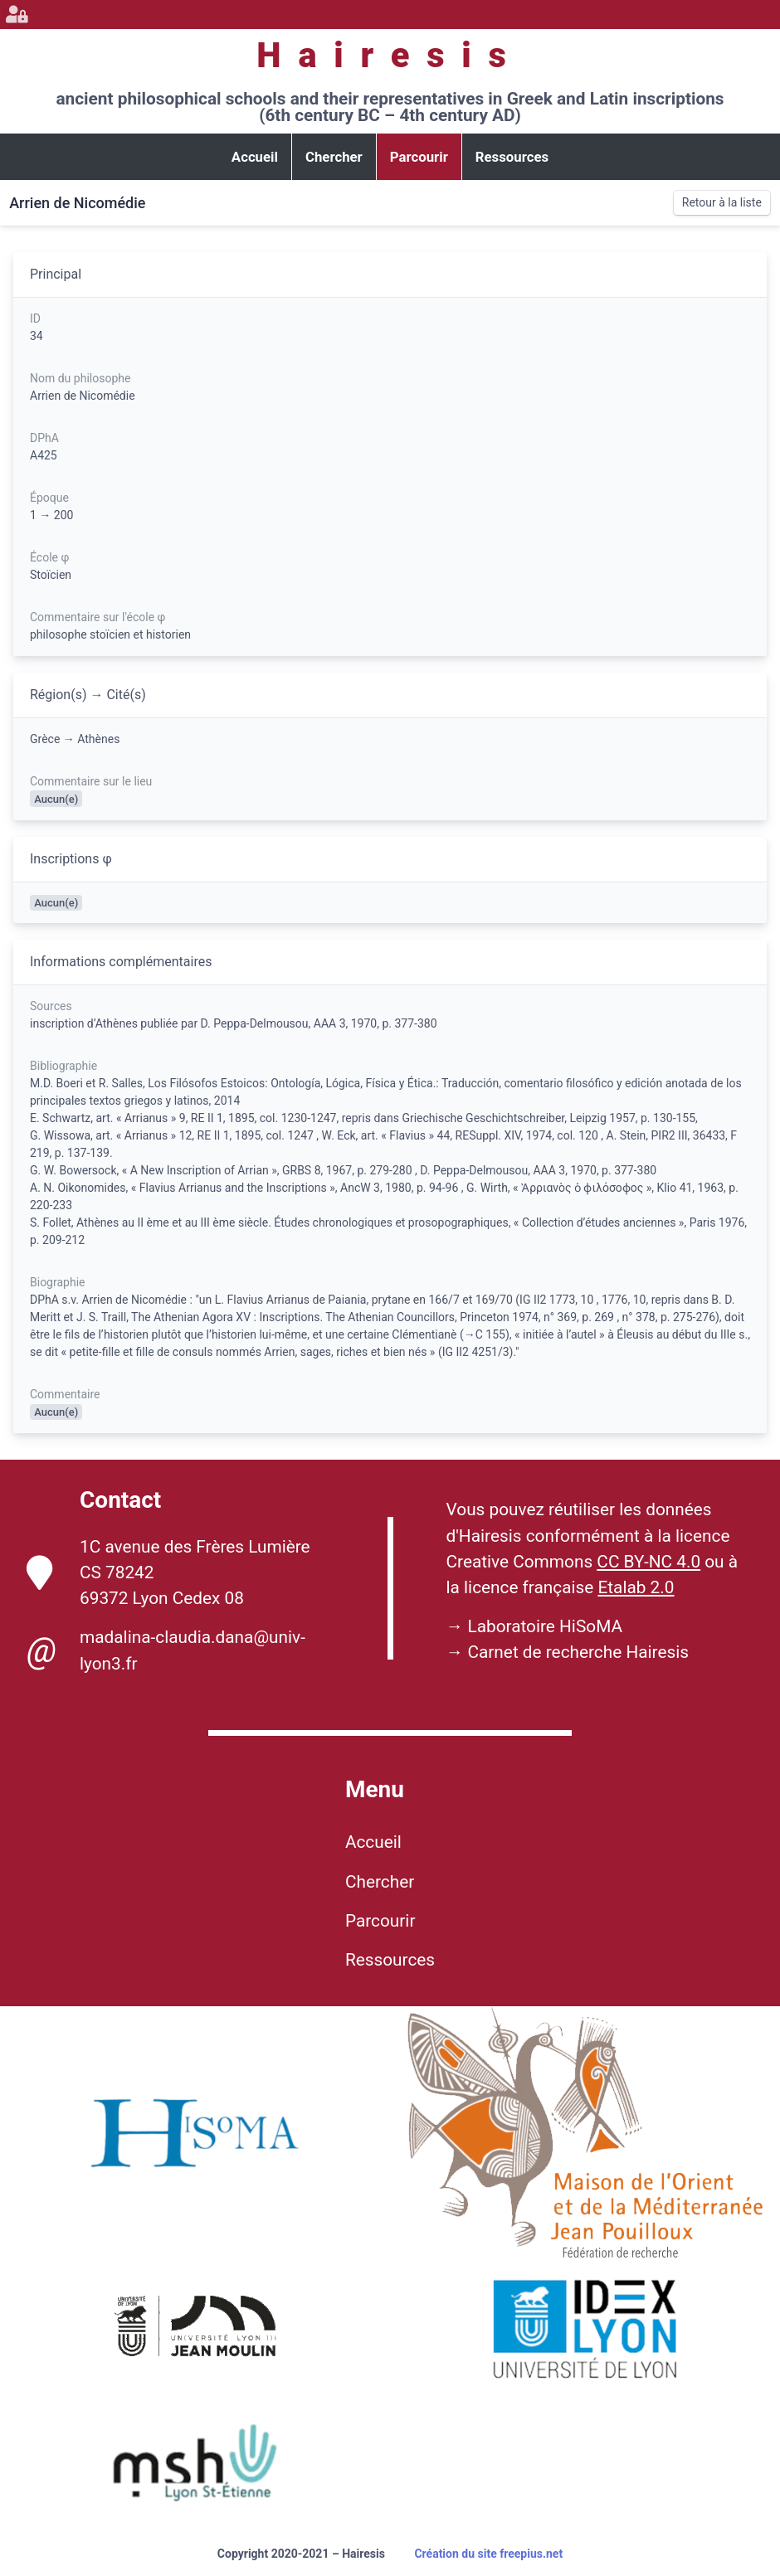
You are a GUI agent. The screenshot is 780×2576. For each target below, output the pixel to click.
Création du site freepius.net (488, 2553)
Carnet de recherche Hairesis (578, 1652)
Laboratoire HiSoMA (544, 1626)
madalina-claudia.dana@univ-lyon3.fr (166, 1650)
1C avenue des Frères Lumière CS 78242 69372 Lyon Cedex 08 (168, 1572)
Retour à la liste (722, 202)
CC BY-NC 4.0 (648, 1562)
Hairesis (389, 55)
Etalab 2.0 (635, 1587)
